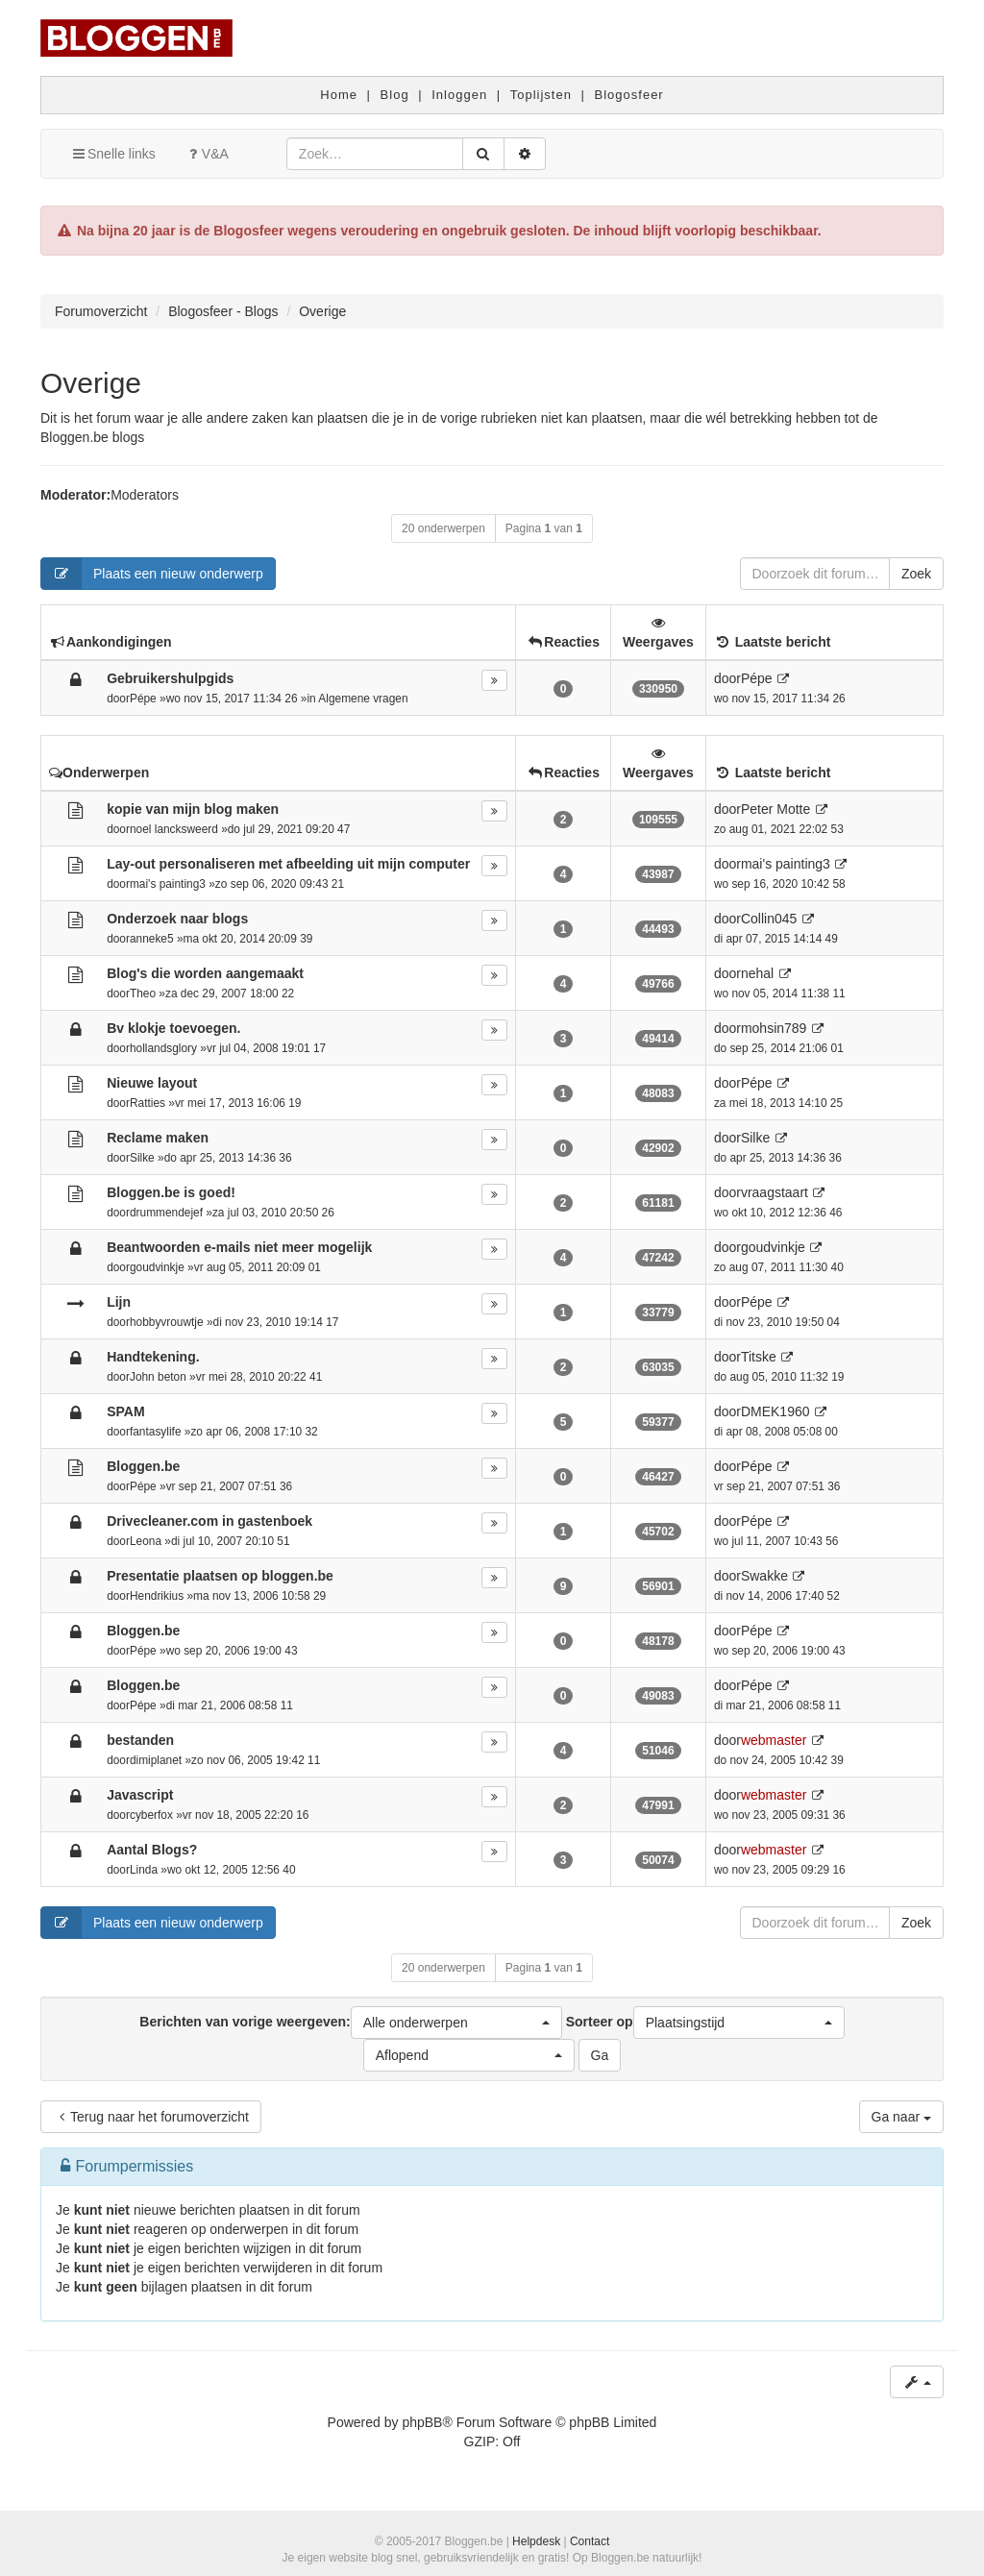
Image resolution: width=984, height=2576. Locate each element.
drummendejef (166, 1212)
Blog (395, 94)
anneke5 (152, 938)
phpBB (422, 2422)
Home (338, 94)
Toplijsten (541, 94)
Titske (758, 1356)
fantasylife (156, 1431)
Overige (90, 383)
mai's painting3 (168, 884)
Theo (143, 993)
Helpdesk (536, 2541)
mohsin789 (774, 1028)
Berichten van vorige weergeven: (350, 2022)
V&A (206, 153)
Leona (145, 1541)
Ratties (147, 1103)
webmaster (773, 1740)
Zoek (916, 573)
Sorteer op (705, 2022)
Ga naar (901, 2116)
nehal (757, 973)
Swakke (764, 1575)
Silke (142, 1158)
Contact (589, 2541)
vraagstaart (774, 1192)
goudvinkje (157, 1267)
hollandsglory (163, 1048)
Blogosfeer (629, 94)
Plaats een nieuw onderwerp (152, 573)
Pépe (143, 698)
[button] (456, 2022)
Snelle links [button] (113, 153)
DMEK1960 (775, 1411)
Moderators (145, 495)
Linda (144, 1870)
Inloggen (459, 94)
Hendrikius (157, 1596)
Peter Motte (775, 809)
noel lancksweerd (174, 829)
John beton (158, 1377)
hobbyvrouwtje (167, 1322)
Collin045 (769, 918)
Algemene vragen (362, 698)
